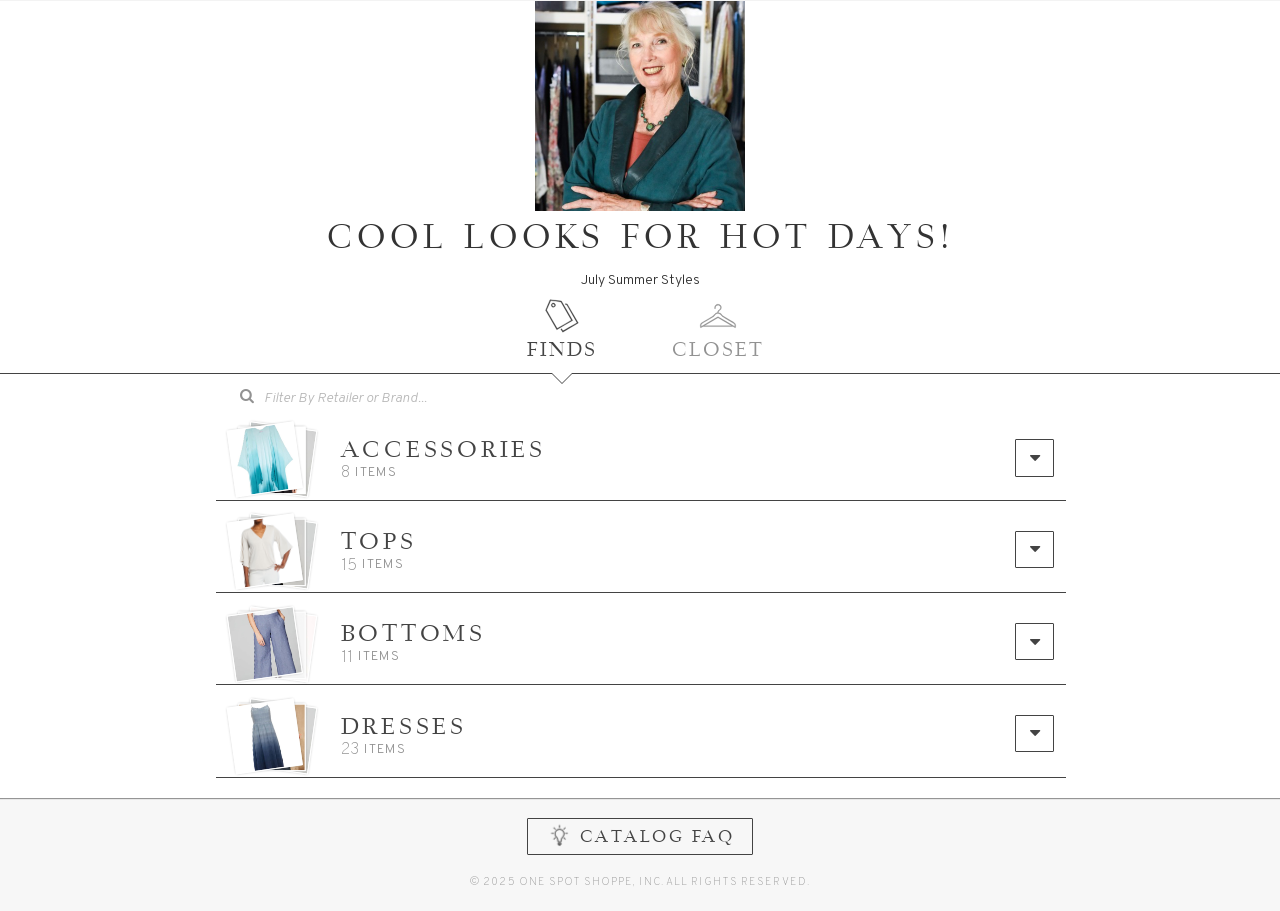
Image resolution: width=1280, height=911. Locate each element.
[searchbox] (373, 396)
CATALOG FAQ (640, 846)
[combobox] (359, 399)
